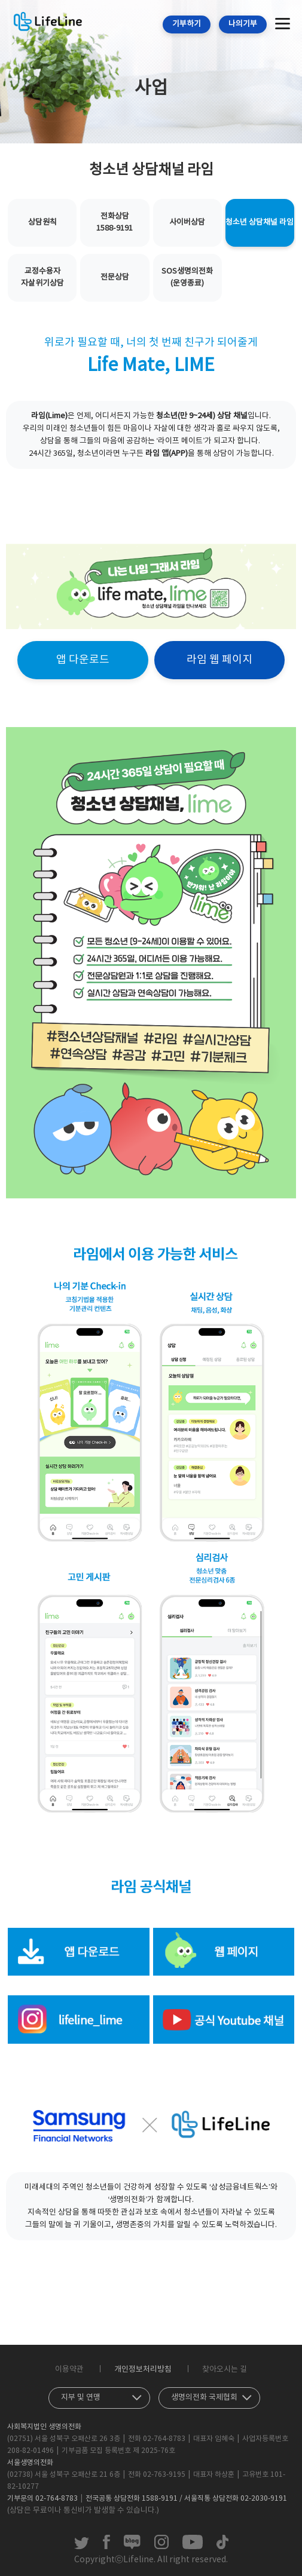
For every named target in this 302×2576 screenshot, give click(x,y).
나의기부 (242, 24)
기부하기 (186, 24)
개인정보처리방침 (143, 2369)
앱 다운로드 (82, 660)
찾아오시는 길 (224, 2369)
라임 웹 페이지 (219, 660)
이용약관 (69, 2369)
